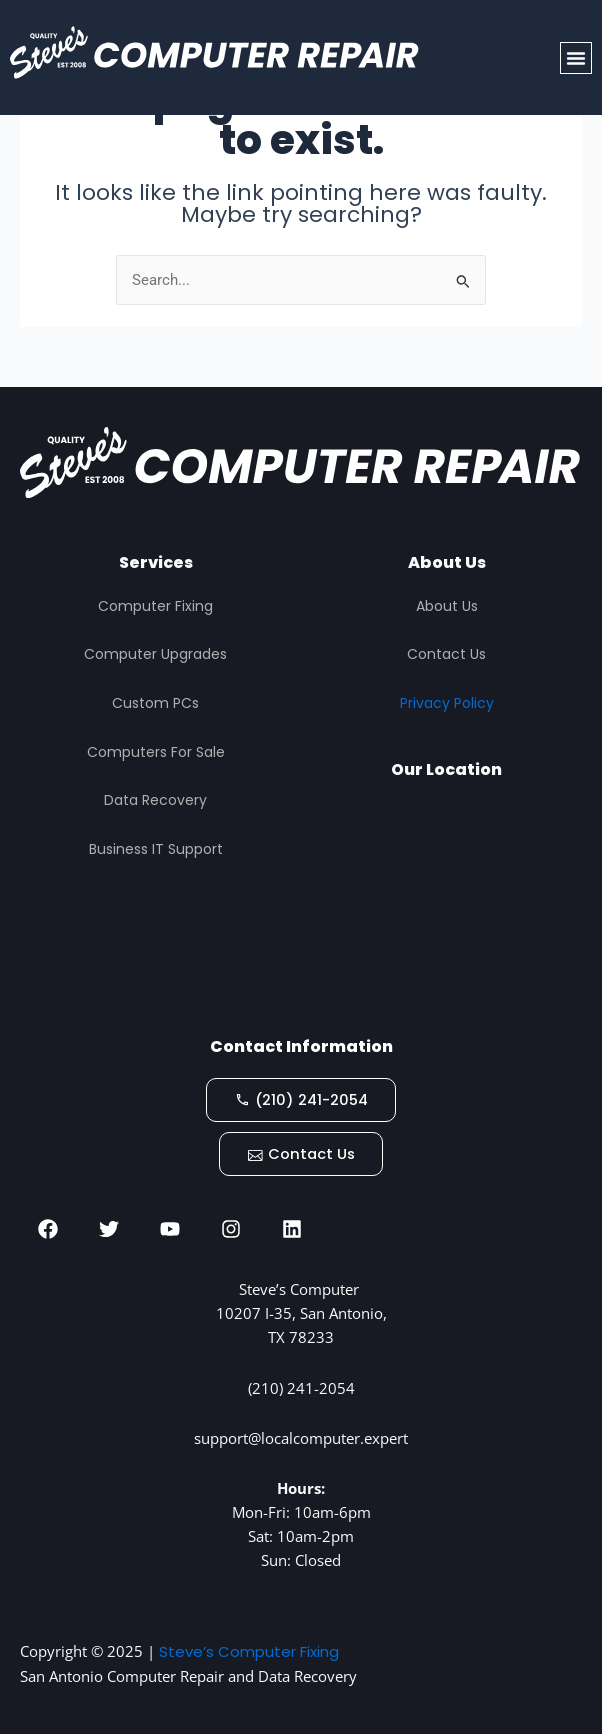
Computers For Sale (156, 750)
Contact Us (446, 653)
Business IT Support (156, 847)
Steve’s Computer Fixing (249, 1651)
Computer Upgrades (155, 653)
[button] (576, 58)
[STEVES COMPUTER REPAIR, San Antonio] (446, 907)
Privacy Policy (447, 702)
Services (156, 561)
